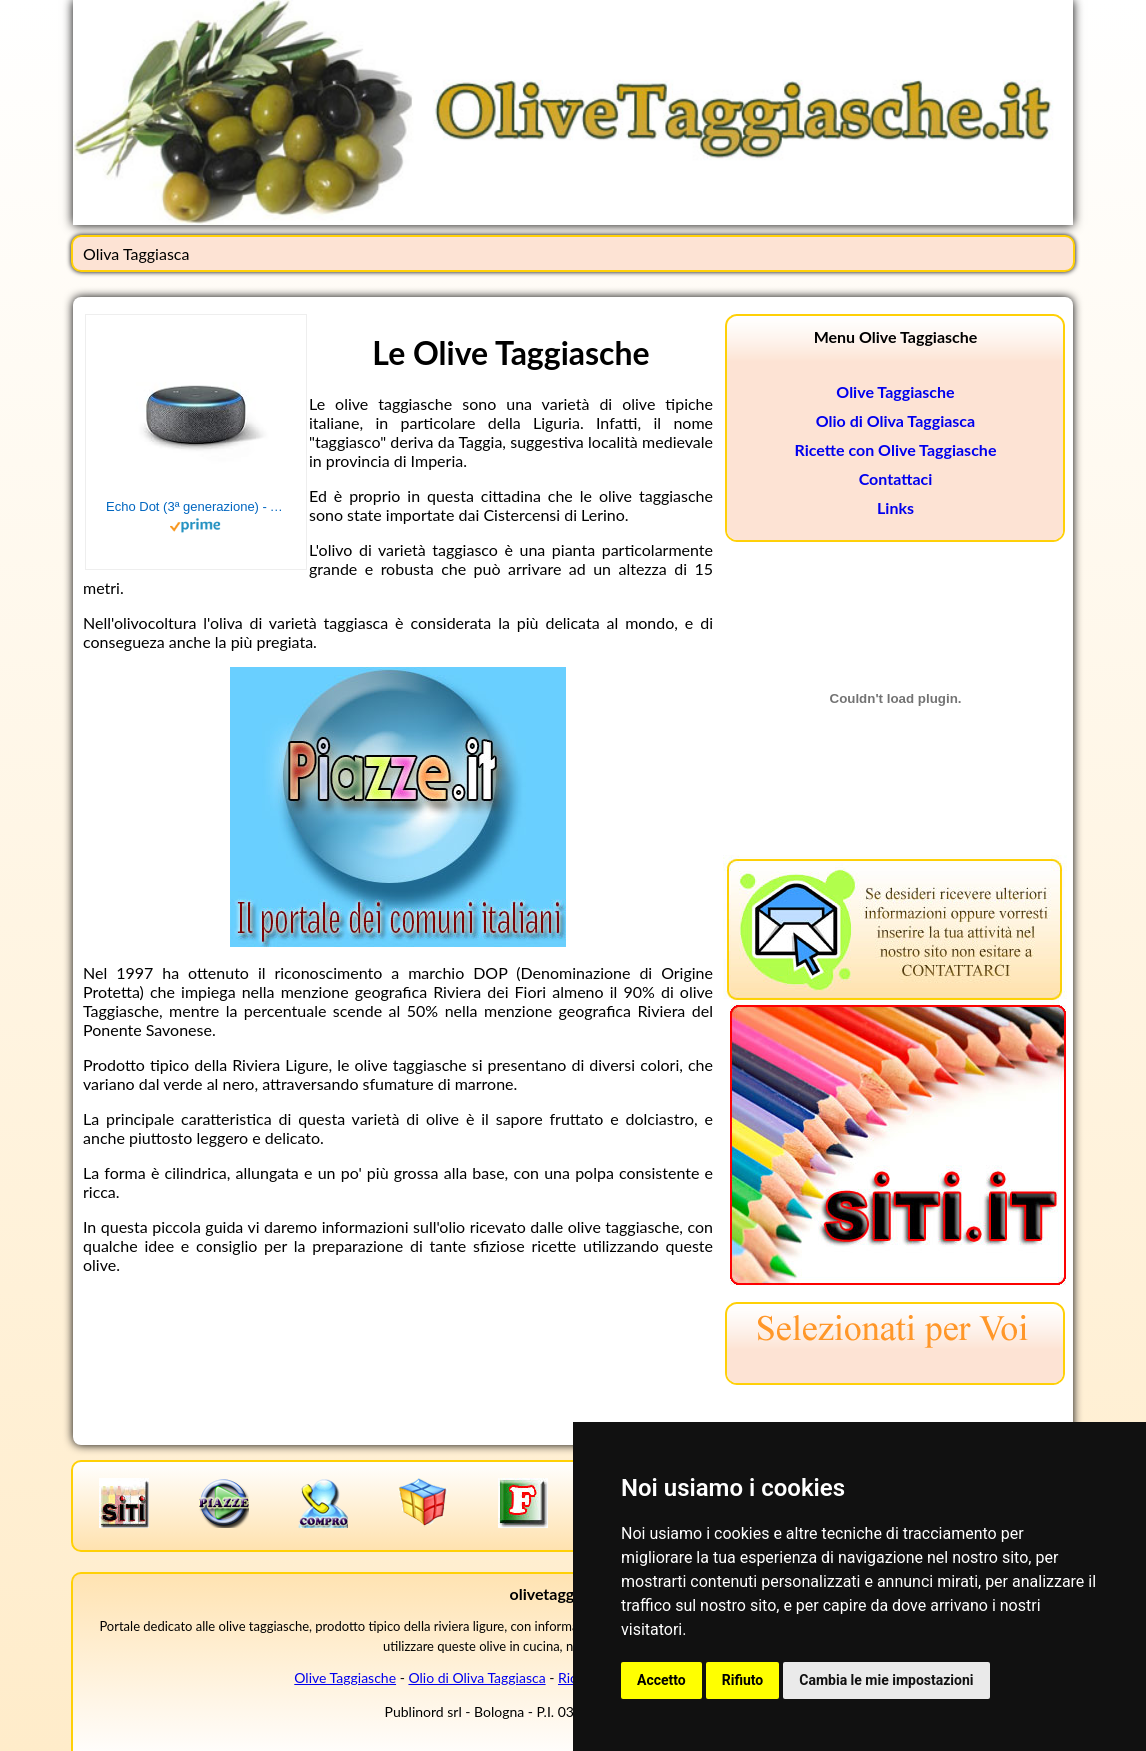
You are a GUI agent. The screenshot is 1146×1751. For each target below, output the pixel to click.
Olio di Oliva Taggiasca (895, 420)
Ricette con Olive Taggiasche (896, 449)
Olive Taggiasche (895, 391)
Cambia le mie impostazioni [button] (886, 1680)
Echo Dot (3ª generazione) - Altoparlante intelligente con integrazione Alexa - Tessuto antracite (196, 506)
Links (895, 507)
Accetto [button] (661, 1680)
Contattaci (896, 478)
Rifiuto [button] (743, 1680)
